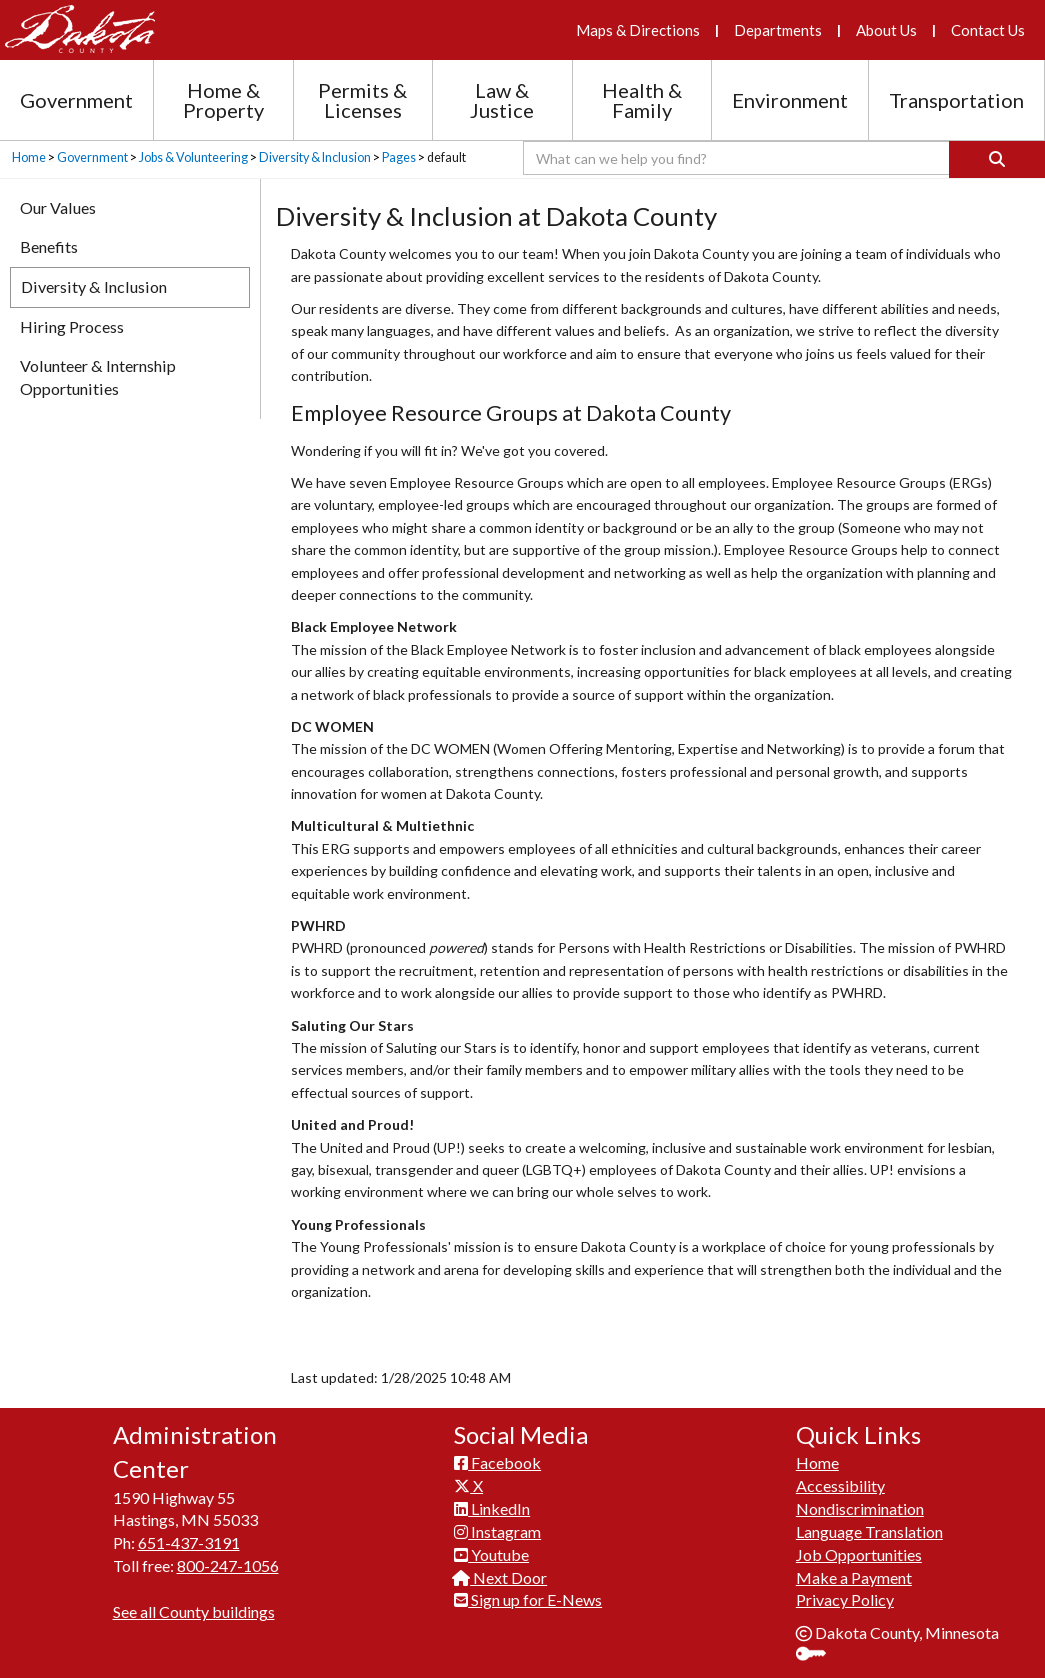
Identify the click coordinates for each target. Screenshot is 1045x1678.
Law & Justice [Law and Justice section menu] (502, 100)
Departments (778, 30)
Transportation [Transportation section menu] (956, 100)
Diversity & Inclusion (315, 157)
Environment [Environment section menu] (790, 100)
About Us (886, 30)
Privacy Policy (845, 1599)
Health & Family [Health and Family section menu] (642, 100)
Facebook (497, 1462)
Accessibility (840, 1485)
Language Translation (869, 1531)
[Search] (997, 159)
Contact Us (988, 30)
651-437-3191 (189, 1542)
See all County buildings (194, 1611)
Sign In (818, 1655)
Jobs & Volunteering (193, 157)
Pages (399, 157)
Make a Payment (854, 1577)
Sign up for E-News (528, 1599)
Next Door (500, 1577)
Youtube (491, 1554)
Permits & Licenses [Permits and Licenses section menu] (362, 100)
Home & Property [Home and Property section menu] (223, 100)
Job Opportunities (859, 1554)
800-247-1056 (228, 1565)
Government (92, 157)
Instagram (497, 1531)
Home (29, 157)
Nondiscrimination (860, 1508)
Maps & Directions (638, 30)
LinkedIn (492, 1508)
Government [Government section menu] (76, 100)
